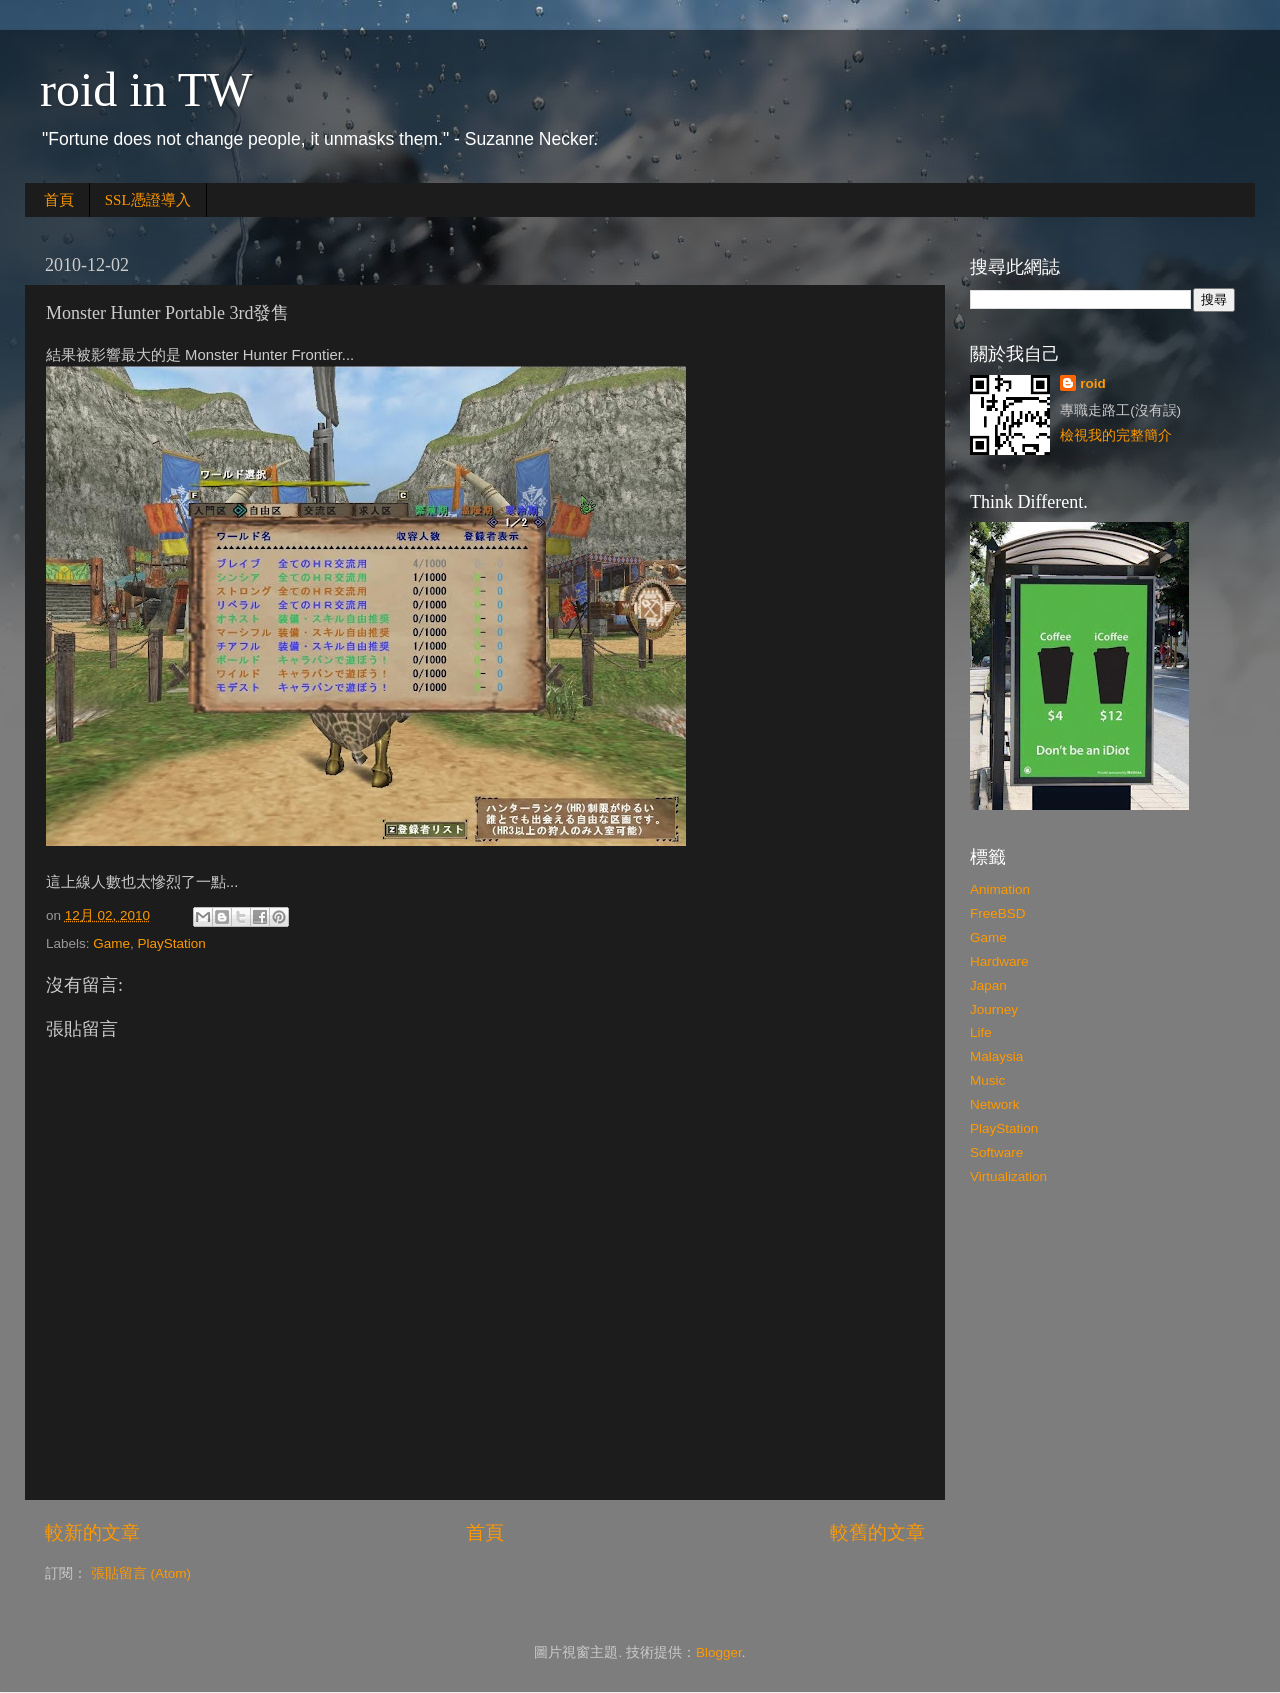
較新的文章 (92, 1532)
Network (995, 1104)
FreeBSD (998, 913)
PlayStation (172, 943)
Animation (1000, 889)
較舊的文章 (877, 1532)
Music (987, 1080)
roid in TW (146, 89)
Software (996, 1152)
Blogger (719, 1652)
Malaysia (996, 1056)
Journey (994, 1009)
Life (981, 1032)
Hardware (999, 961)
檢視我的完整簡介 (1116, 435)
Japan (988, 985)
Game (111, 943)
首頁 (59, 200)
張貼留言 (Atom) (141, 1573)
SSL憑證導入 (148, 200)
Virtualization (1008, 1176)
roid (1093, 383)
